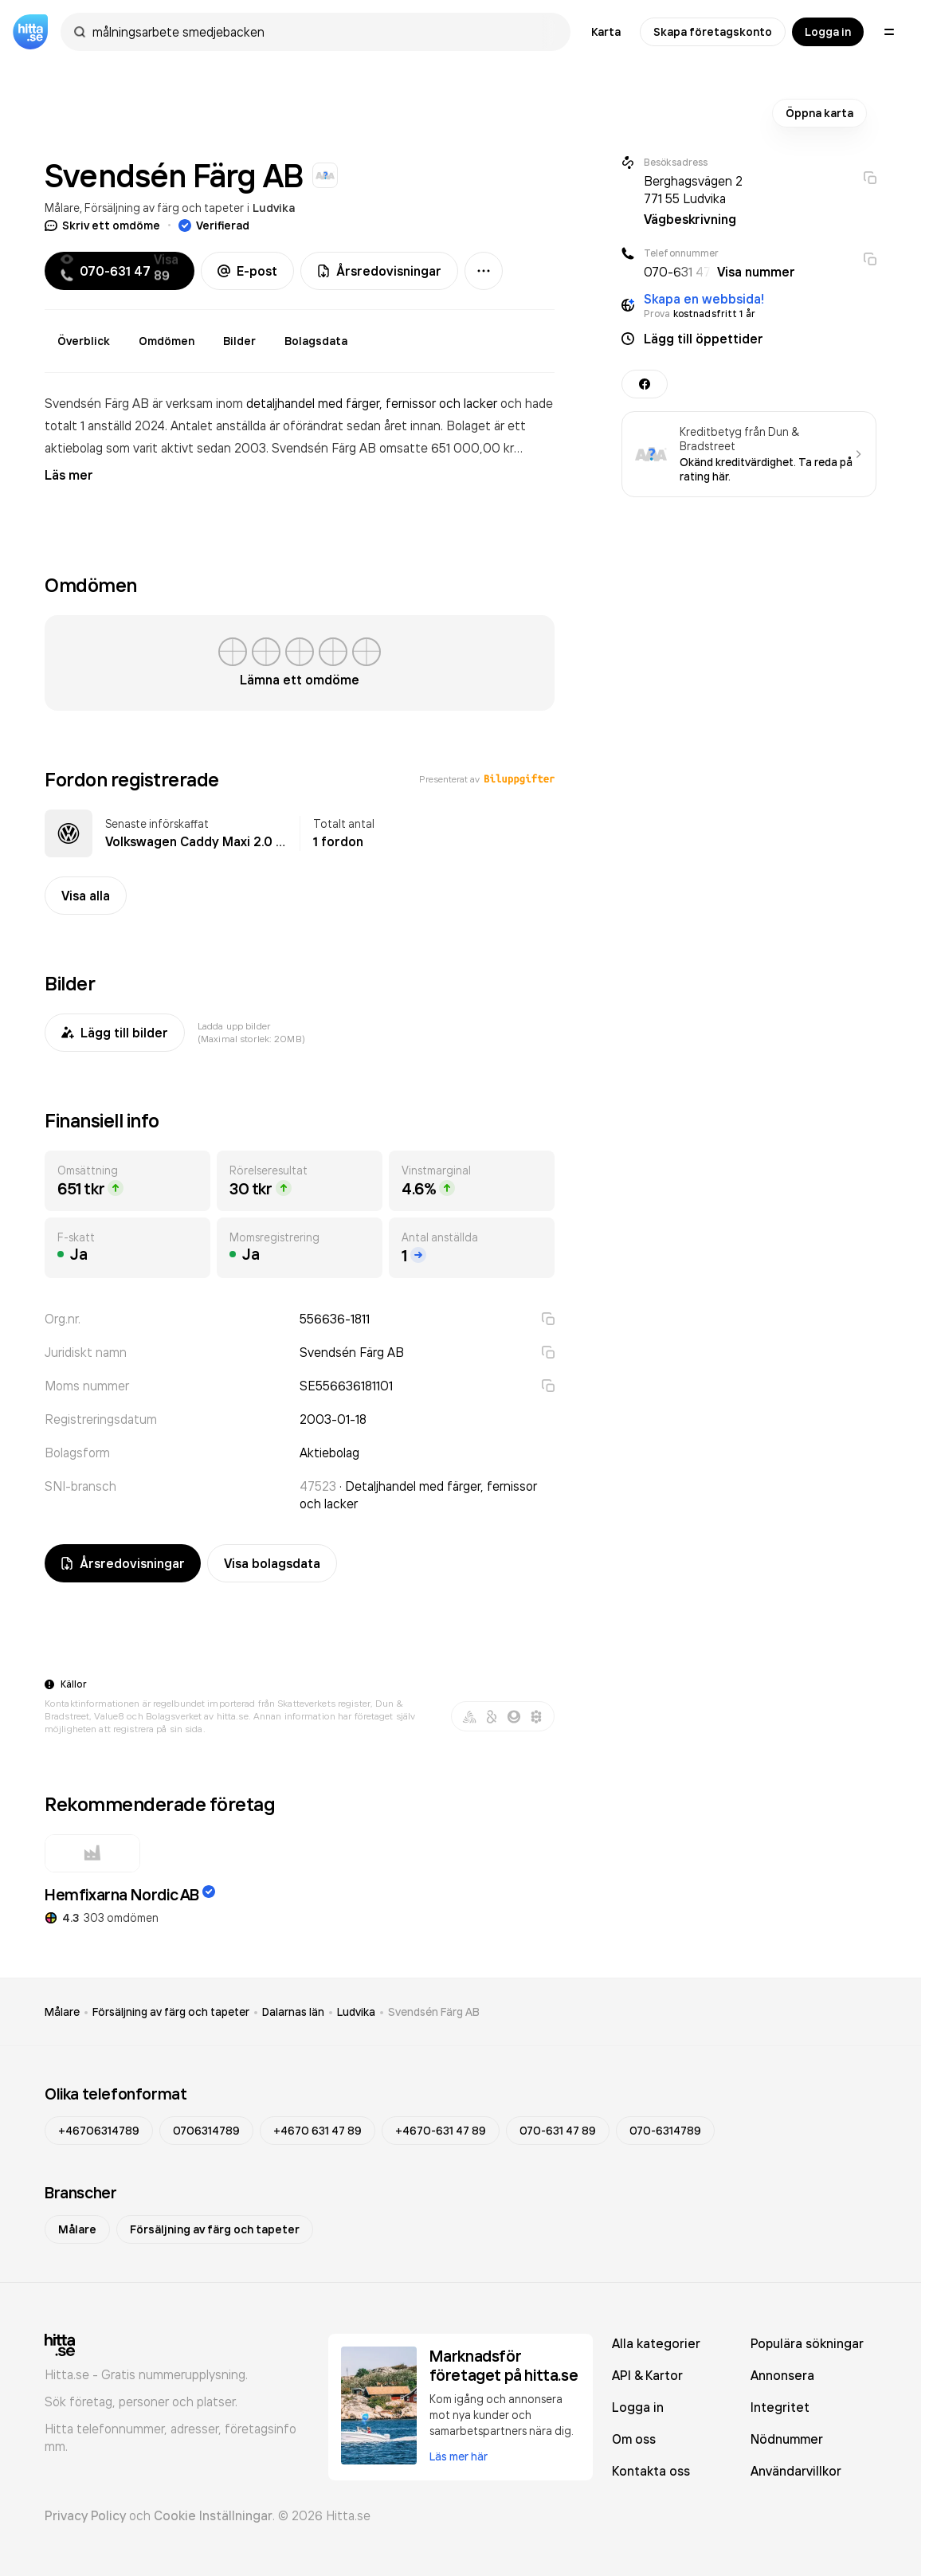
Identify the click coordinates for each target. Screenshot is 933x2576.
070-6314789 (665, 2130)
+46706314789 (98, 2130)
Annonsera (782, 2375)
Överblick (83, 341)
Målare (62, 207)
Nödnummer (787, 2439)
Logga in (828, 32)
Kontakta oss (651, 2471)
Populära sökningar (807, 2343)
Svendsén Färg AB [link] (434, 2012)
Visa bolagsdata (272, 1563)
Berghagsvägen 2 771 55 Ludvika (693, 189)
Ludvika (274, 208)
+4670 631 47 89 (317, 2130)
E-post (247, 271)
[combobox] (323, 31)
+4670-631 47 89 (440, 2130)
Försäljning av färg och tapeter (164, 207)
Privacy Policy (85, 2515)
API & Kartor (647, 2375)
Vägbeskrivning (690, 219)
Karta (606, 32)
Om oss (634, 2439)
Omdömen (166, 341)
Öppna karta (819, 113)
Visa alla (85, 896)
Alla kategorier (656, 2343)
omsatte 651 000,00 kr (446, 448)
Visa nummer (756, 272)
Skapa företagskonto (712, 32)
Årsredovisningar (379, 271)
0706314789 (206, 2130)
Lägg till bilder (114, 1033)
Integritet (780, 2407)
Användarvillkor (796, 2471)
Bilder (239, 341)
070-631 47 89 (557, 2130)
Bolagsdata (315, 341)
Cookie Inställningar (213, 2515)
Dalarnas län (293, 2012)
